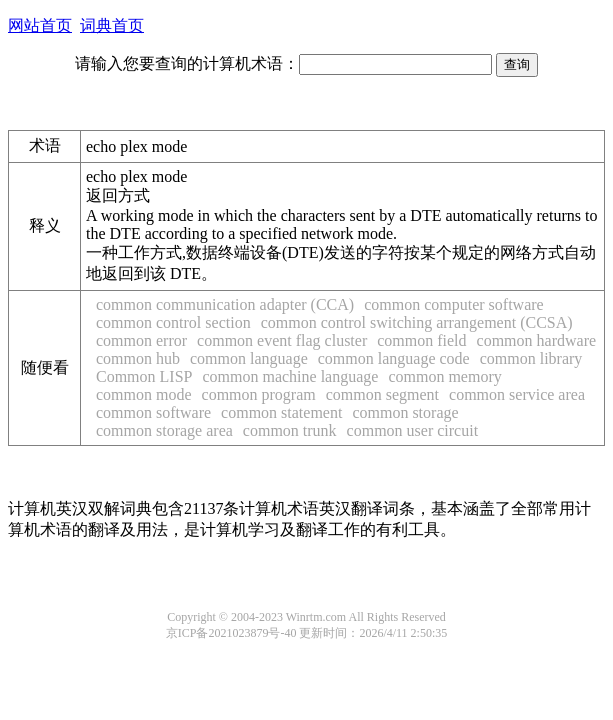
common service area (517, 394)
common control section (173, 322)
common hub (138, 358)
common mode (144, 394)
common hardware (537, 340)
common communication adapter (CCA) (225, 304)
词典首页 (112, 25)
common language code (394, 358)
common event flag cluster (282, 340)
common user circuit (413, 430)
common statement (281, 412)
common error (141, 340)
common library (531, 358)
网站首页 (40, 25)
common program (259, 394)
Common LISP (144, 376)
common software (153, 412)
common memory (444, 376)
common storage (405, 412)
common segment (382, 394)
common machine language (290, 376)
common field (421, 340)
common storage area (164, 430)
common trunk (290, 430)
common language (249, 358)
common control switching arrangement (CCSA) (417, 322)
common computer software (454, 304)
